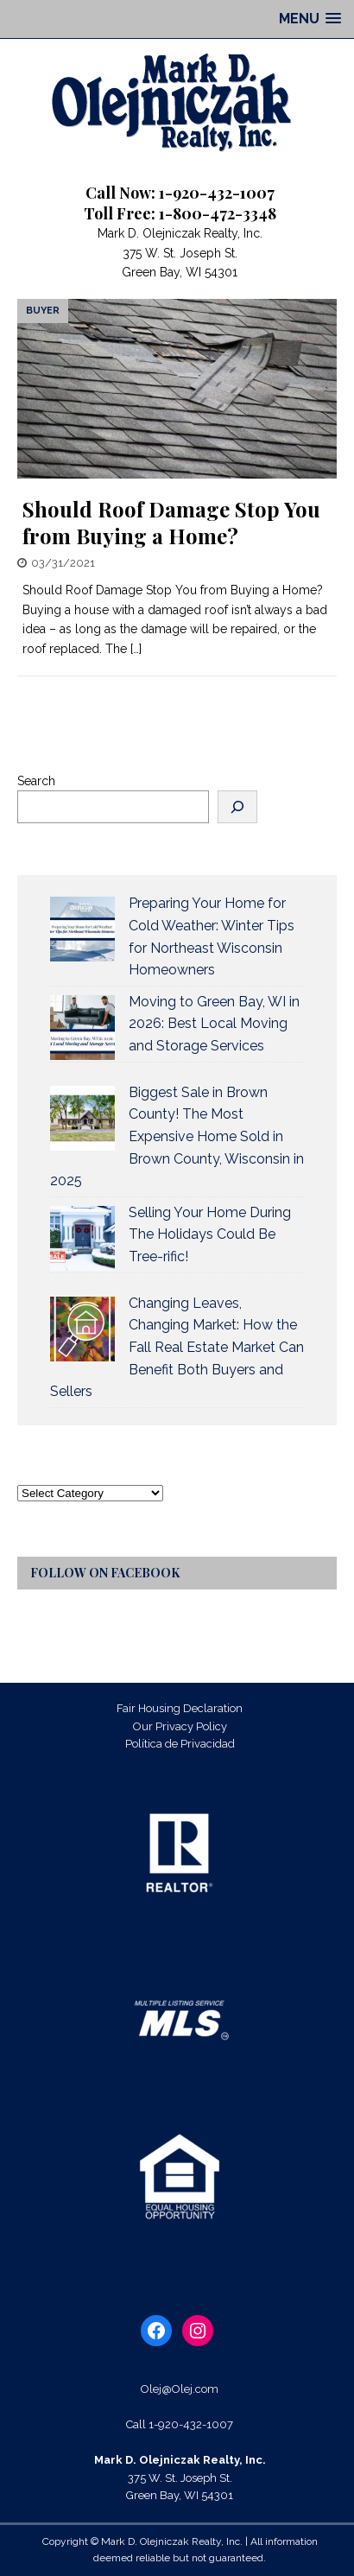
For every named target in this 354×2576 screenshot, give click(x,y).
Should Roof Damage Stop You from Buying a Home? (171, 522)
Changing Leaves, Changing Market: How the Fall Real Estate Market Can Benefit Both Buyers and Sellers (177, 1347)
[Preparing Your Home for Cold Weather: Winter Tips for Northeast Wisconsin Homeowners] (82, 929)
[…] (136, 649)
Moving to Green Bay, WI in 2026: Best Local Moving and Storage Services (214, 1023)
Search (36, 781)
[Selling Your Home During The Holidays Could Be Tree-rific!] (82, 1238)
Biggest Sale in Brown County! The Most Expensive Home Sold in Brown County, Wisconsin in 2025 (177, 1136)
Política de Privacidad (180, 1743)
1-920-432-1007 (191, 2424)
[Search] (237, 806)
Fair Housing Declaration (180, 1708)
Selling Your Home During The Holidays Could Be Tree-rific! (210, 1234)
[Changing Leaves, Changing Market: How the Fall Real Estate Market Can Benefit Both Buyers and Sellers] (82, 1329)
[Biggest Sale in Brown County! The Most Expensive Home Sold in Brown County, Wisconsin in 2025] (82, 1118)
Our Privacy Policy (180, 1726)
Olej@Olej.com (179, 2388)
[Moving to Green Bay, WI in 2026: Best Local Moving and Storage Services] (82, 1027)
